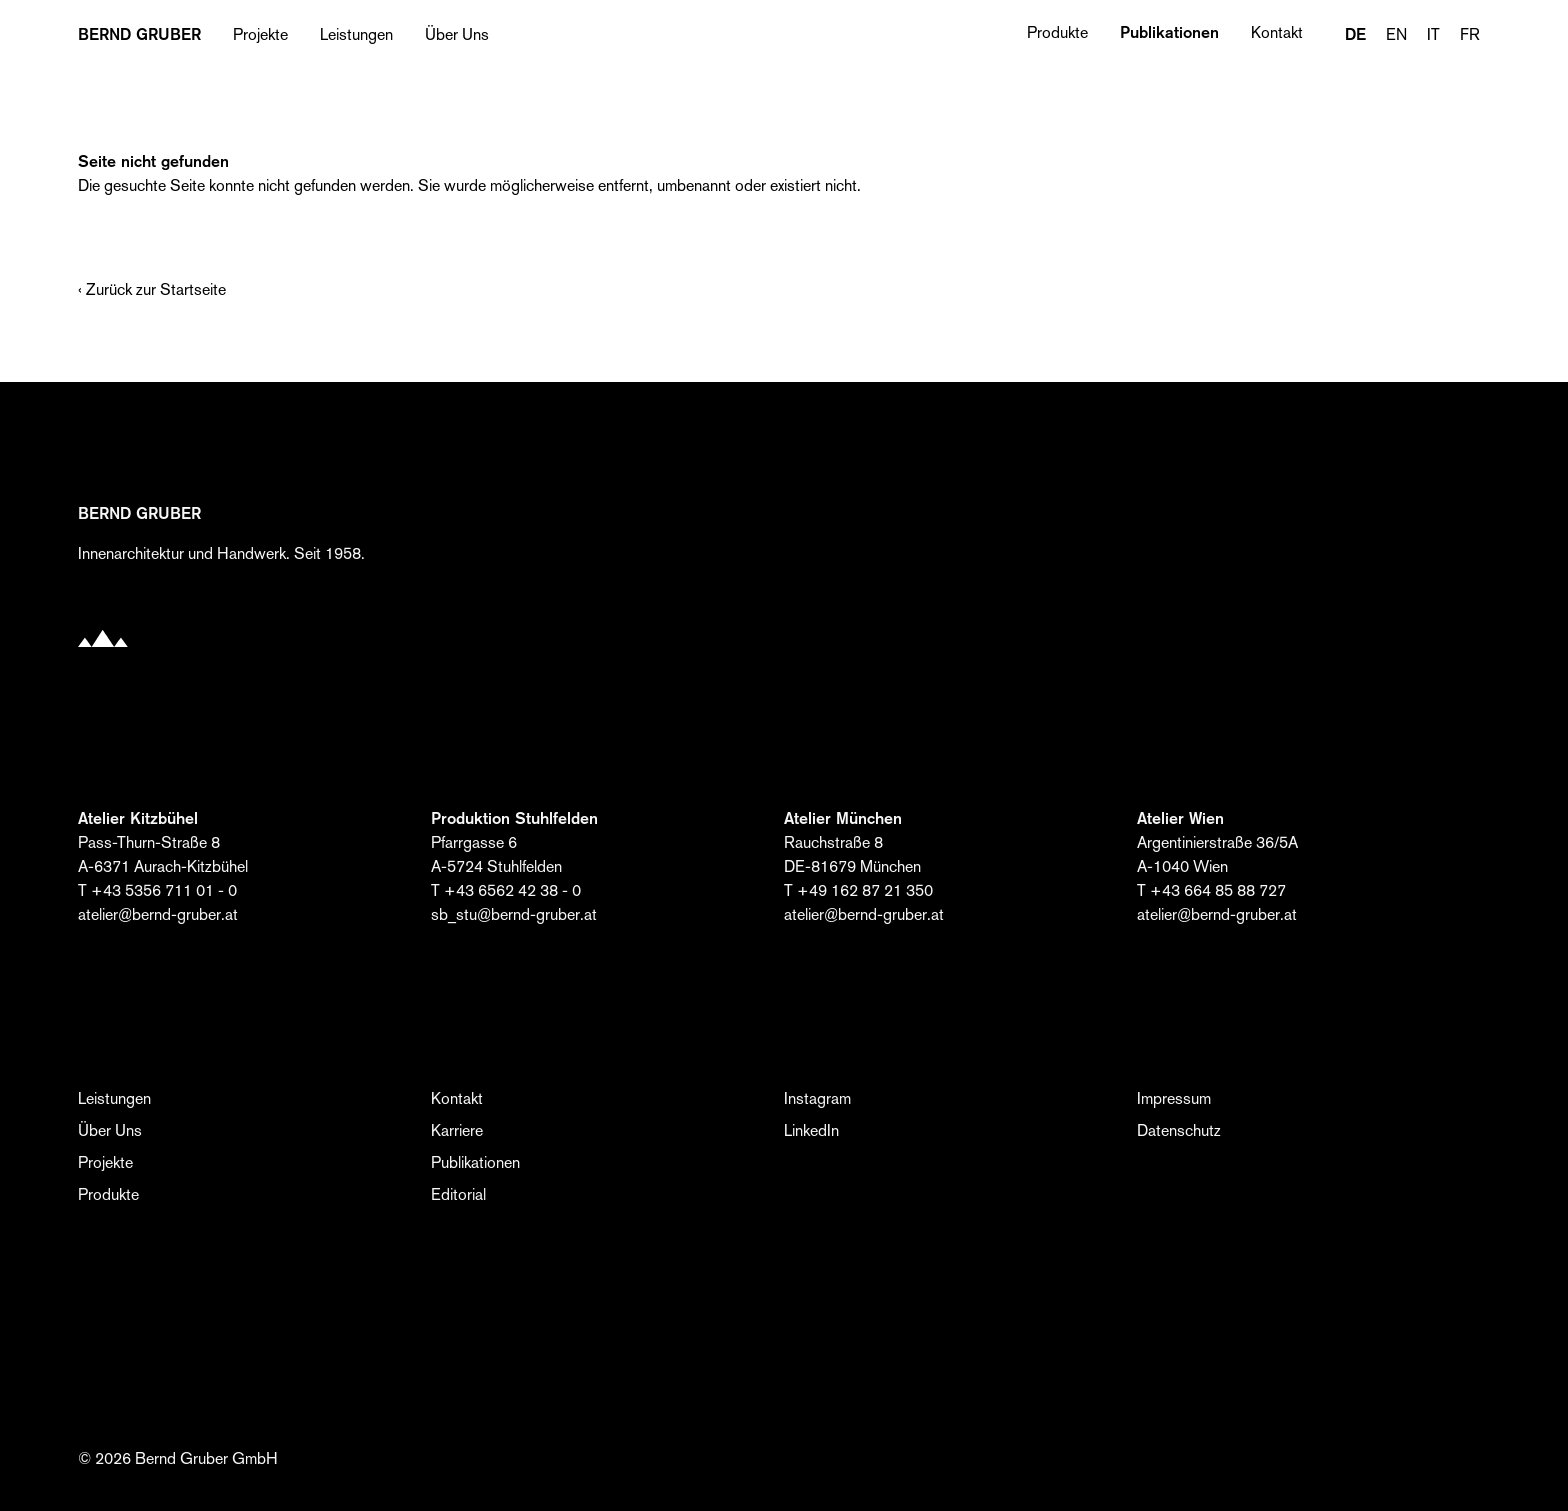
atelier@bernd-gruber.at (158, 914)
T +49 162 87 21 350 (858, 890)
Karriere (457, 1130)
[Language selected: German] (1412, 35)
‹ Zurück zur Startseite (152, 289)
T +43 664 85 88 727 (1211, 890)
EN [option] (1396, 34)
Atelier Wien (1180, 818)
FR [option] (1470, 34)
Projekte (260, 34)
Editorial (458, 1194)
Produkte (1057, 32)
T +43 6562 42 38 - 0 (506, 890)
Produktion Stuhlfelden (514, 818)
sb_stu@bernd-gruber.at (514, 914)
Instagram (817, 1098)
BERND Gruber (139, 35)
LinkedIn (811, 1130)
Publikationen (1169, 32)
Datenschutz (1179, 1130)
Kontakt (1277, 32)
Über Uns (457, 34)
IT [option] (1433, 34)
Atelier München (843, 818)
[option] (1396, 35)
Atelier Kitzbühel (138, 818)
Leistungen (356, 34)
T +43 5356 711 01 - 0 (157, 890)
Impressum (1174, 1098)
